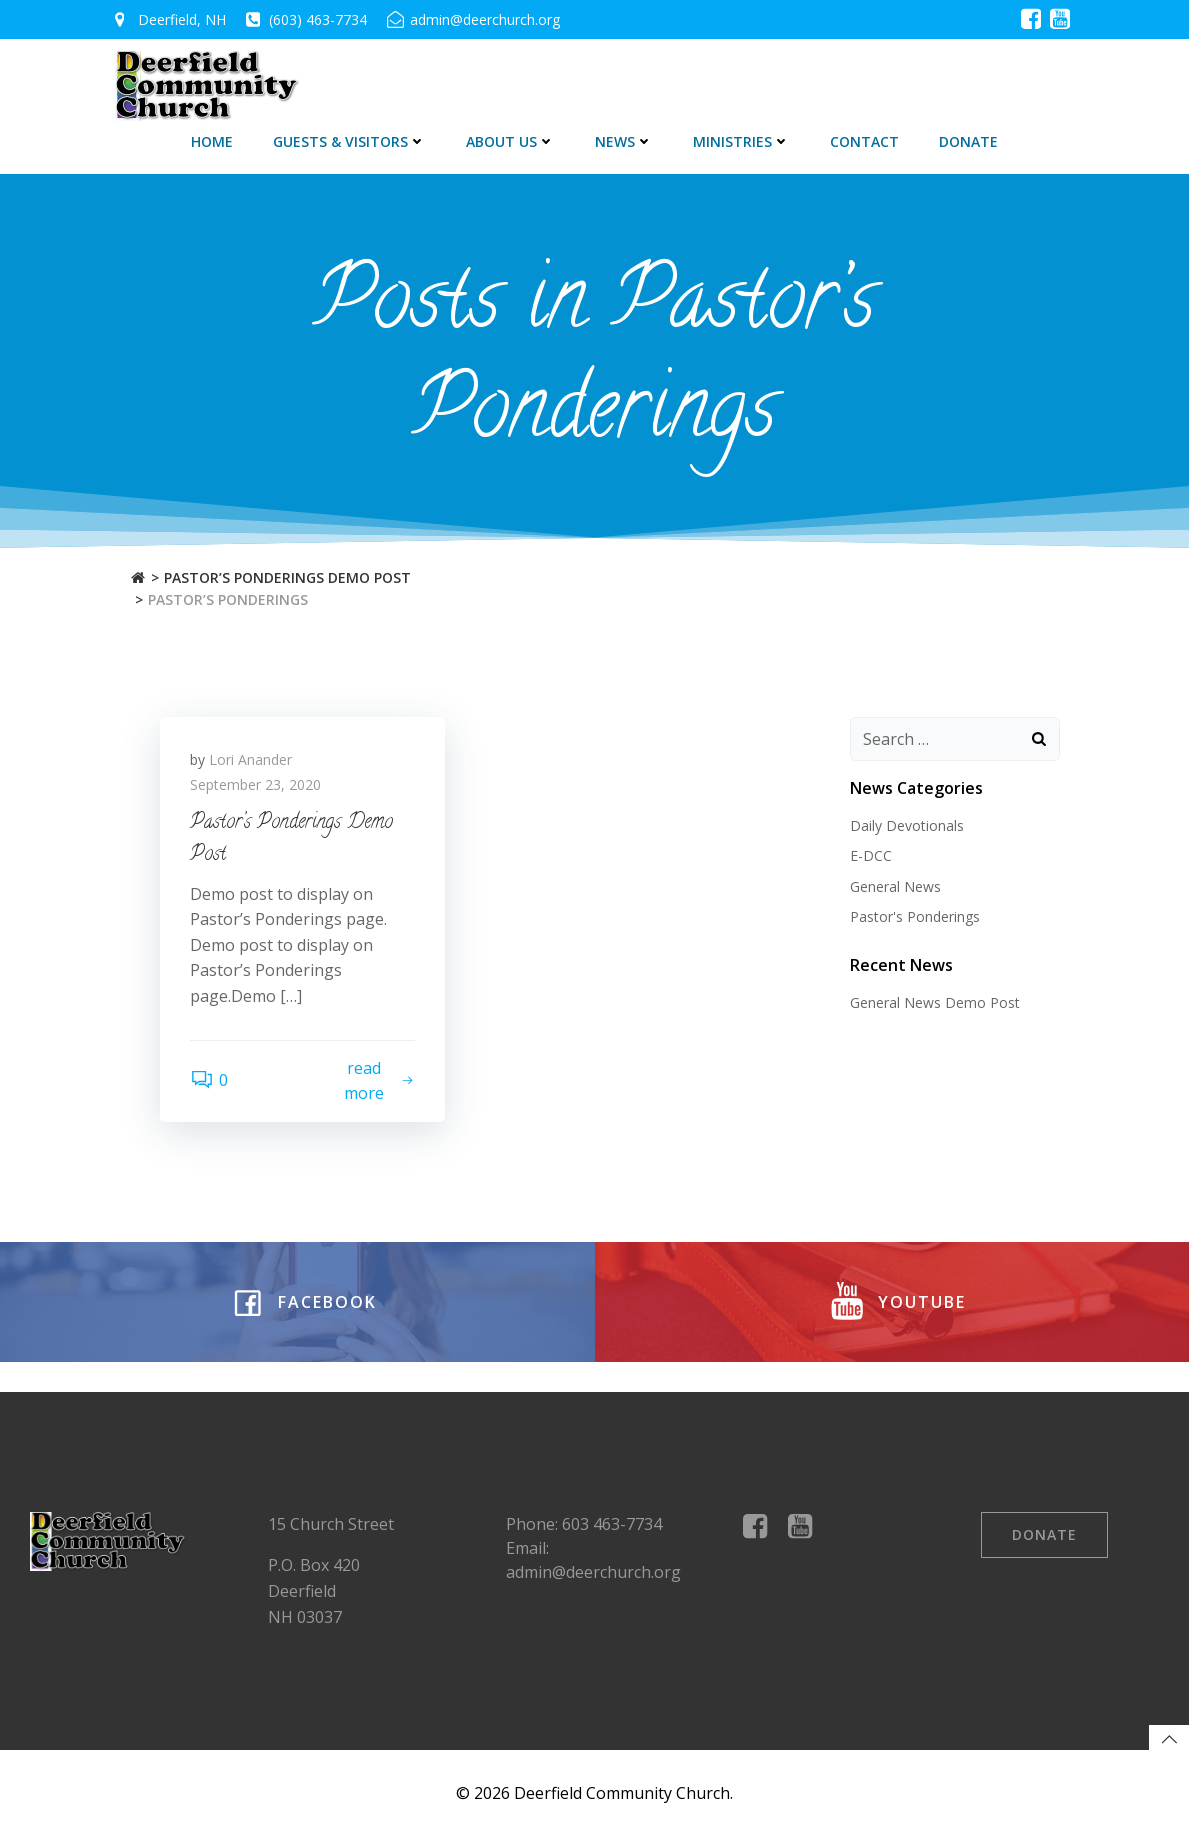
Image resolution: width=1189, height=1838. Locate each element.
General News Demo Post (935, 1002)
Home (212, 141)
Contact (864, 141)
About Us (510, 141)
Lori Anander (250, 759)
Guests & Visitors (349, 141)
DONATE (968, 141)
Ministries (741, 141)
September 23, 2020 (255, 784)
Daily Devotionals (907, 825)
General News (895, 886)
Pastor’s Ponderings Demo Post (287, 577)
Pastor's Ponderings (915, 916)
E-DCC (871, 855)
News (624, 141)
